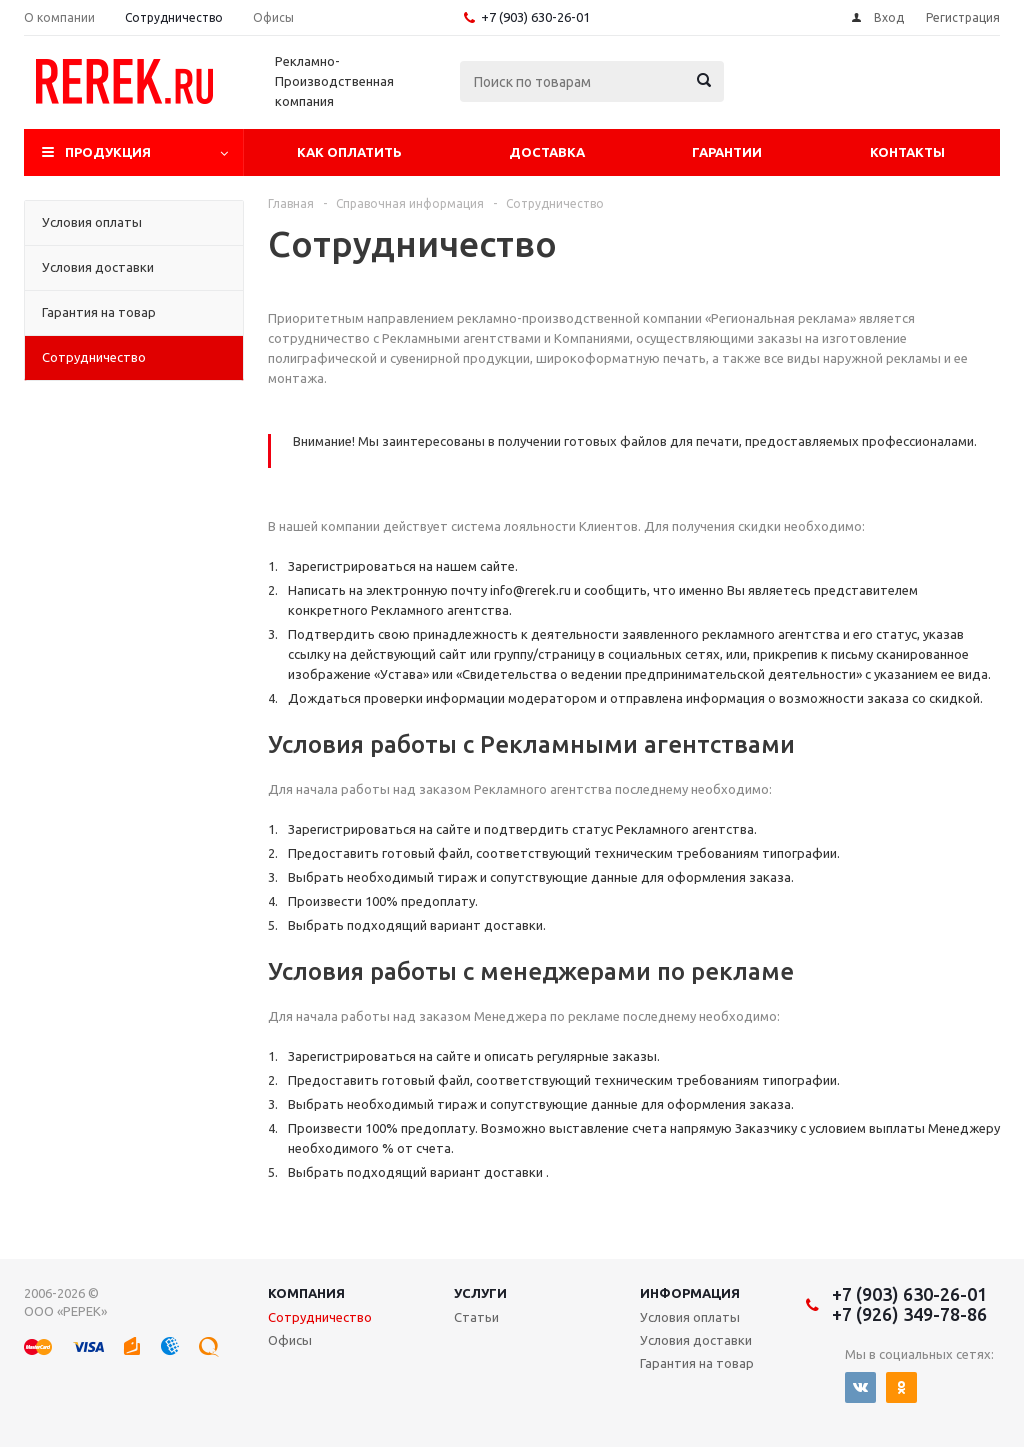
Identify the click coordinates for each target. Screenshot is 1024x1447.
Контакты (907, 152)
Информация (690, 1293)
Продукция (108, 152)
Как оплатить (349, 152)
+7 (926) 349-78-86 (909, 1314)
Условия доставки (696, 1340)
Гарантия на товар (697, 1363)
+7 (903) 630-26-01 (535, 17)
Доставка (547, 152)
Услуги (480, 1293)
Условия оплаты (690, 1317)
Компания (306, 1293)
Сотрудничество (320, 1317)
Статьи (476, 1317)
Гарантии (727, 152)
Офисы (290, 1340)
